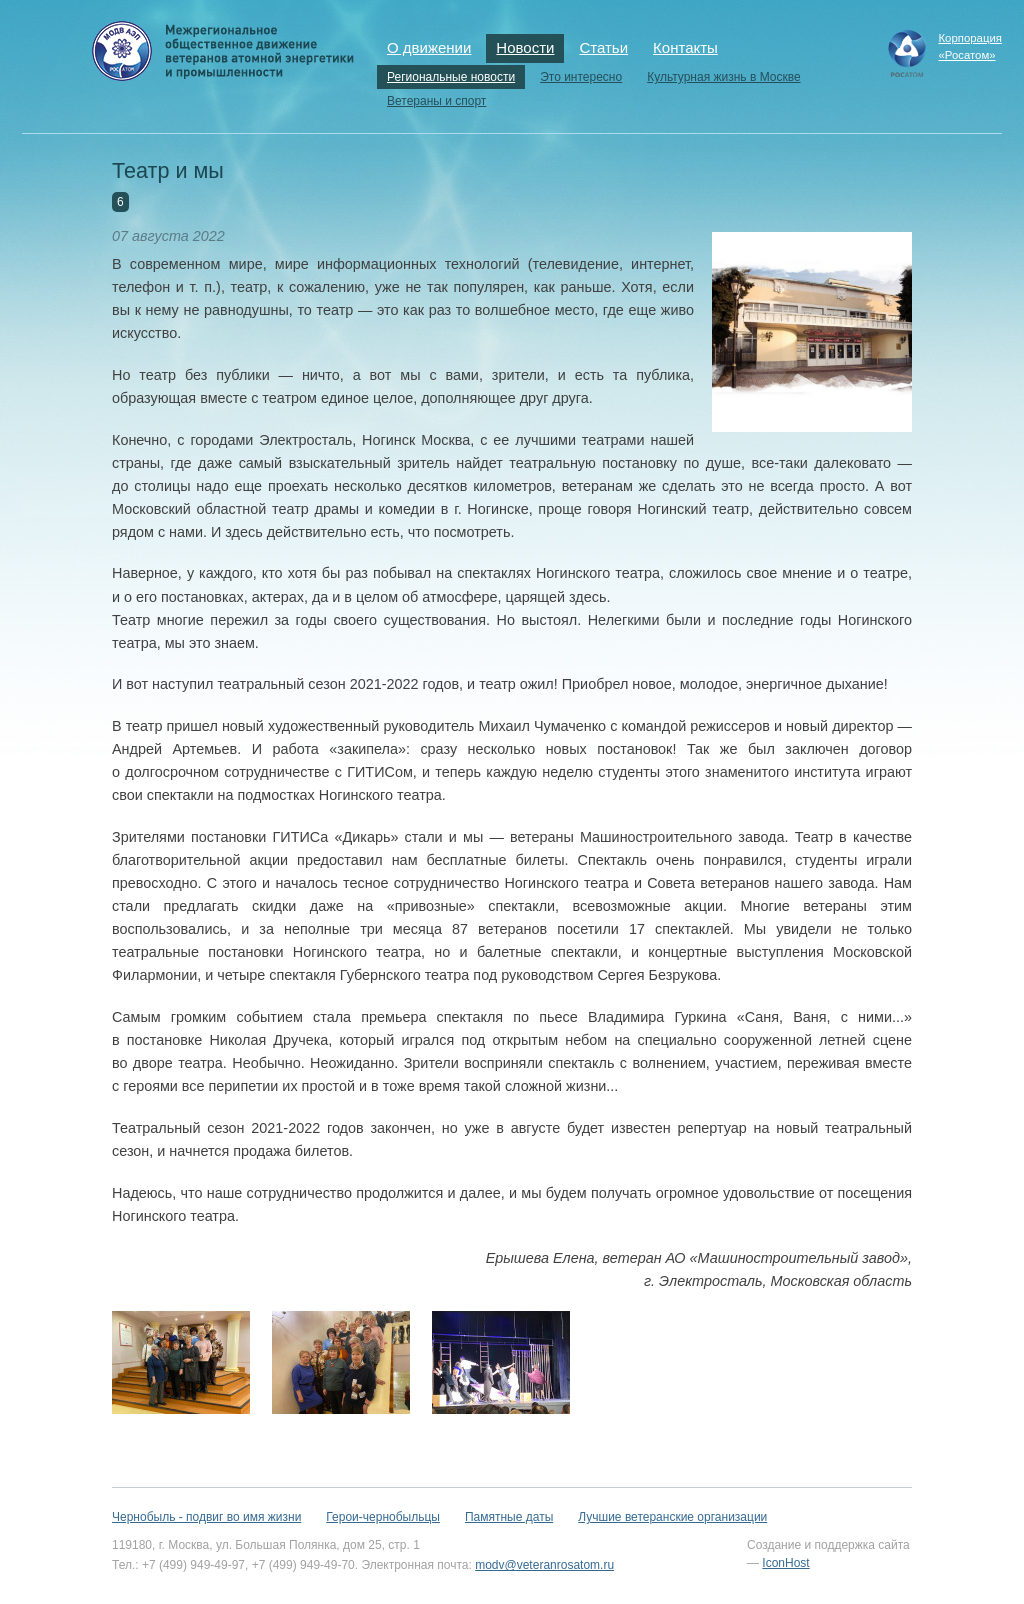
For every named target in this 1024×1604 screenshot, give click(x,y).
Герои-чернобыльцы (383, 1517)
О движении (429, 47)
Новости (525, 47)
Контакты (685, 47)
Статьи (603, 47)
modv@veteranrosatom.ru (544, 1565)
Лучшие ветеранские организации (672, 1517)
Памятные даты (509, 1517)
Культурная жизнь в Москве (723, 77)
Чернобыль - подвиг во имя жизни (206, 1517)
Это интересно (581, 77)
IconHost (785, 1563)
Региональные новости (451, 77)
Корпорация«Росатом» (970, 46)
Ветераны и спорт (436, 101)
